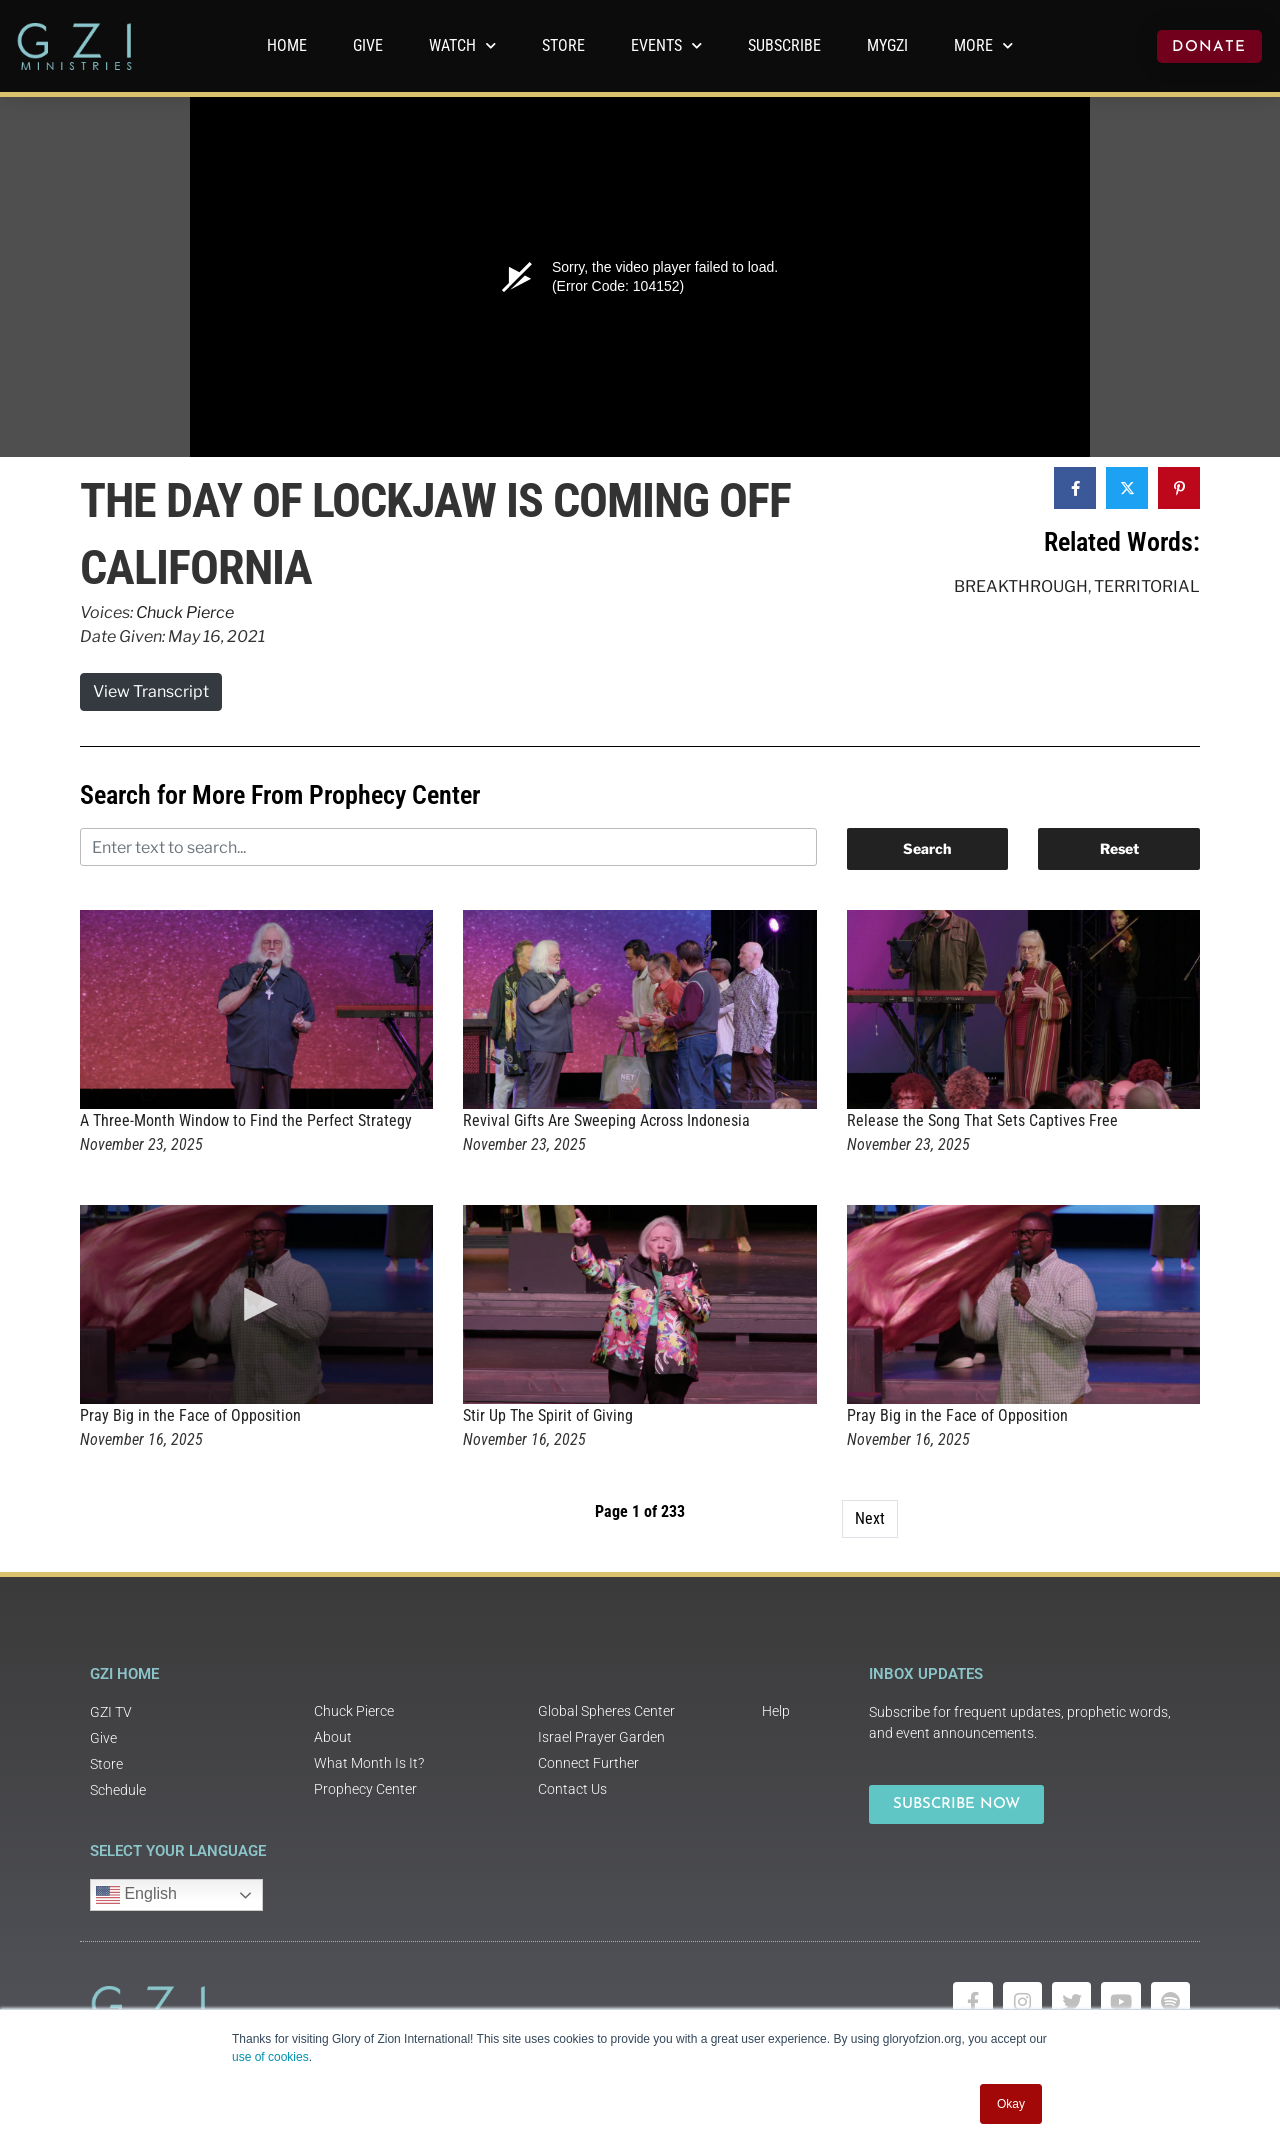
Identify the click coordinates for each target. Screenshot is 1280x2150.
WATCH (462, 45)
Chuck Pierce (185, 612)
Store (563, 45)
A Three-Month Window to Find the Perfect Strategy (246, 1120)
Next (870, 1518)
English (136, 1895)
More (983, 45)
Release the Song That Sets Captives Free (982, 1120)
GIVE (368, 45)
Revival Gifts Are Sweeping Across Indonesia (606, 1120)
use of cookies (270, 2057)
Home (287, 45)
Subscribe (784, 45)
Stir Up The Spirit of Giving (548, 1415)
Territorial (1147, 586)
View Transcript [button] (151, 691)
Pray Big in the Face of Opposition (190, 1415)
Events (666, 45)
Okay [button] (1011, 2104)
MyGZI (887, 45)
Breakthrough (1021, 586)
